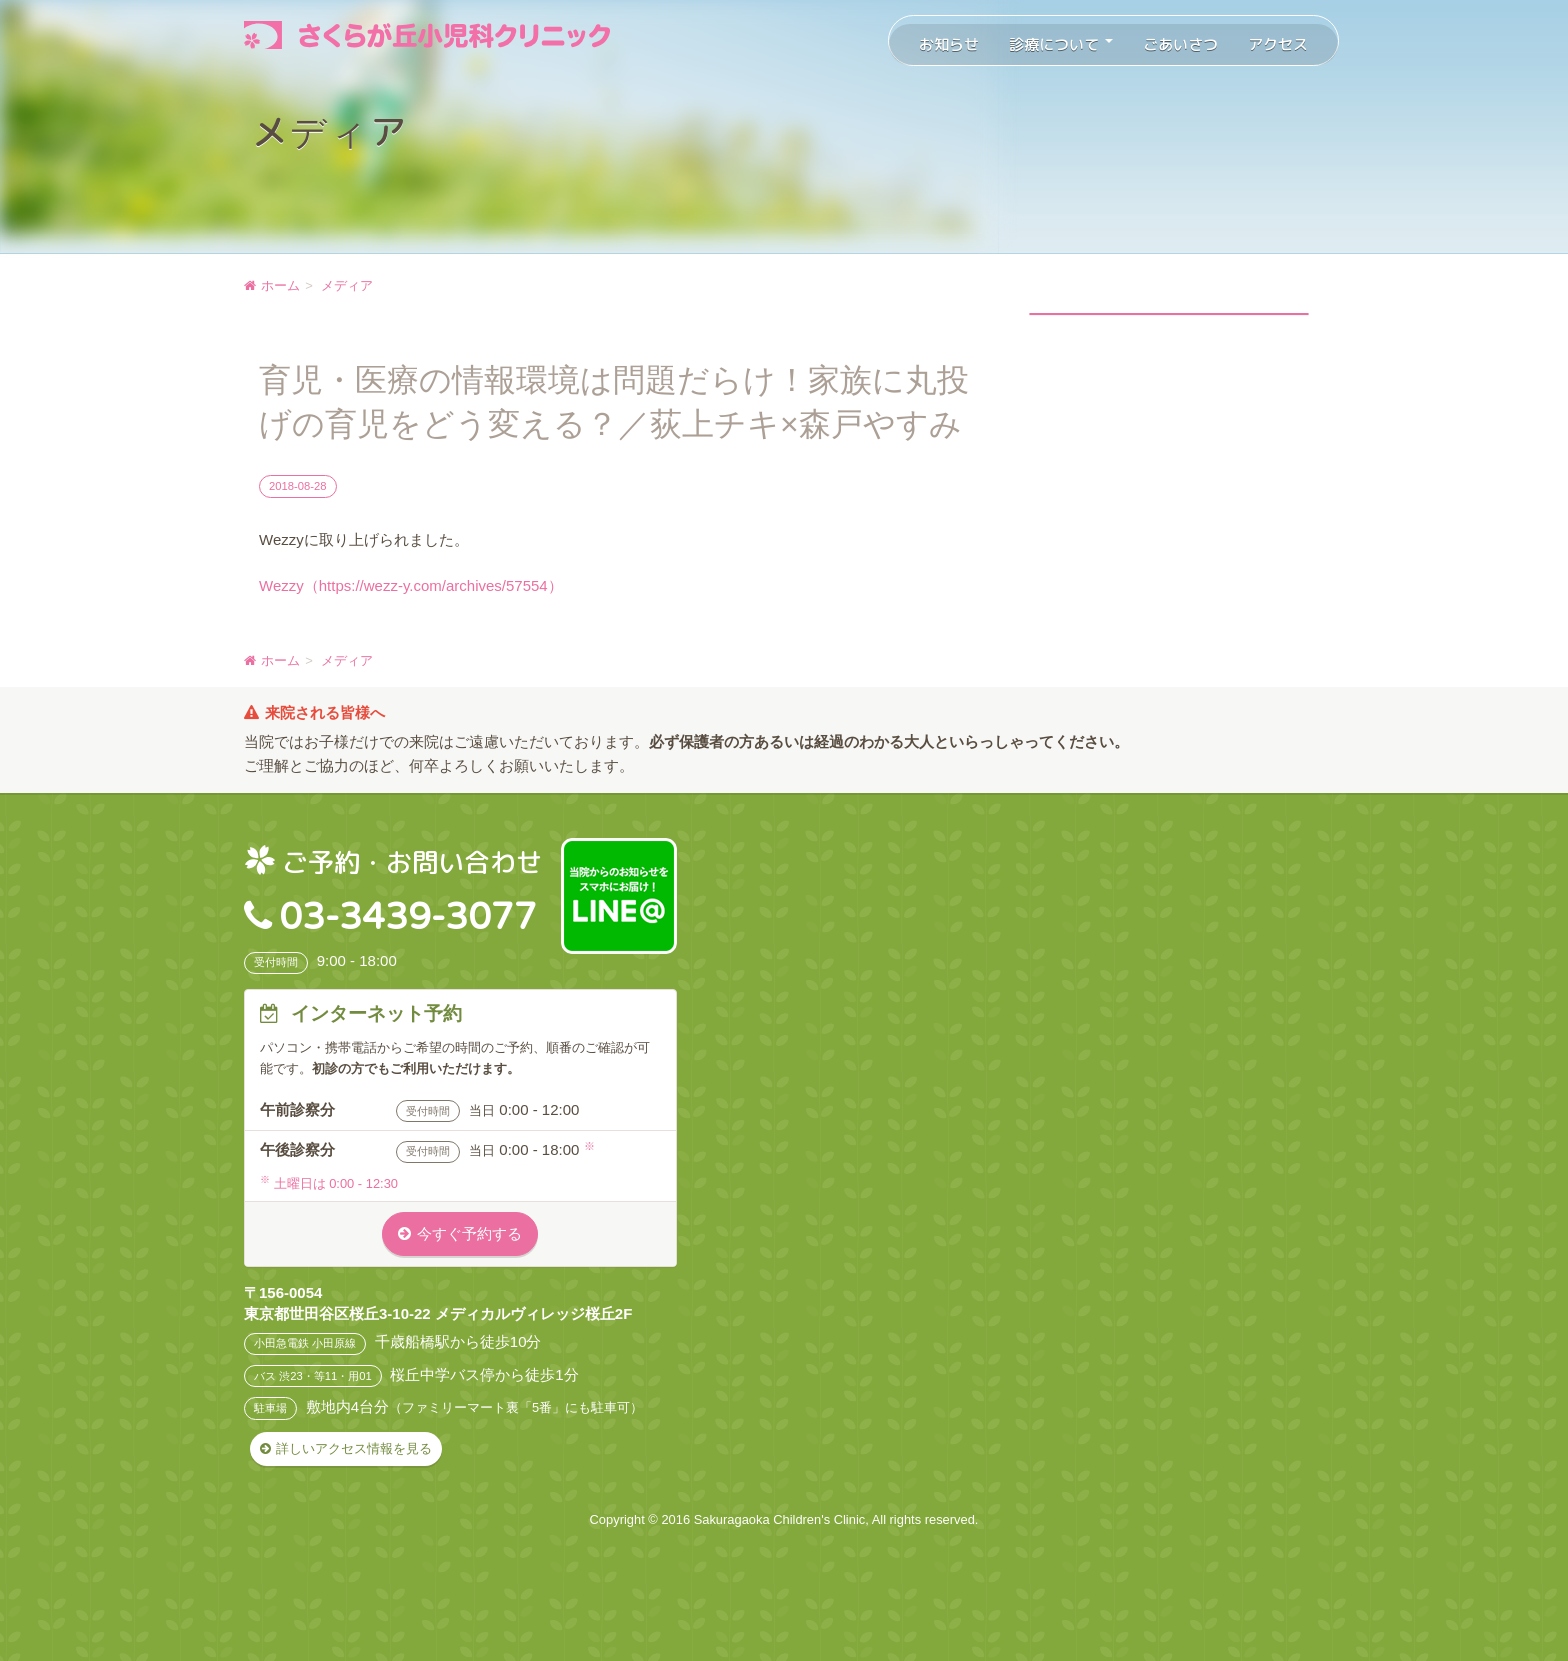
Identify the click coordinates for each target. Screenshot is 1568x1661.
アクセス (1278, 44)
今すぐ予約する (469, 1233)
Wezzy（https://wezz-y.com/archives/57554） (411, 585)
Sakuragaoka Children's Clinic (780, 1519)
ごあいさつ (1180, 44)
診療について (1061, 44)
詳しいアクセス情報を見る (354, 1448)
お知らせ (949, 44)
